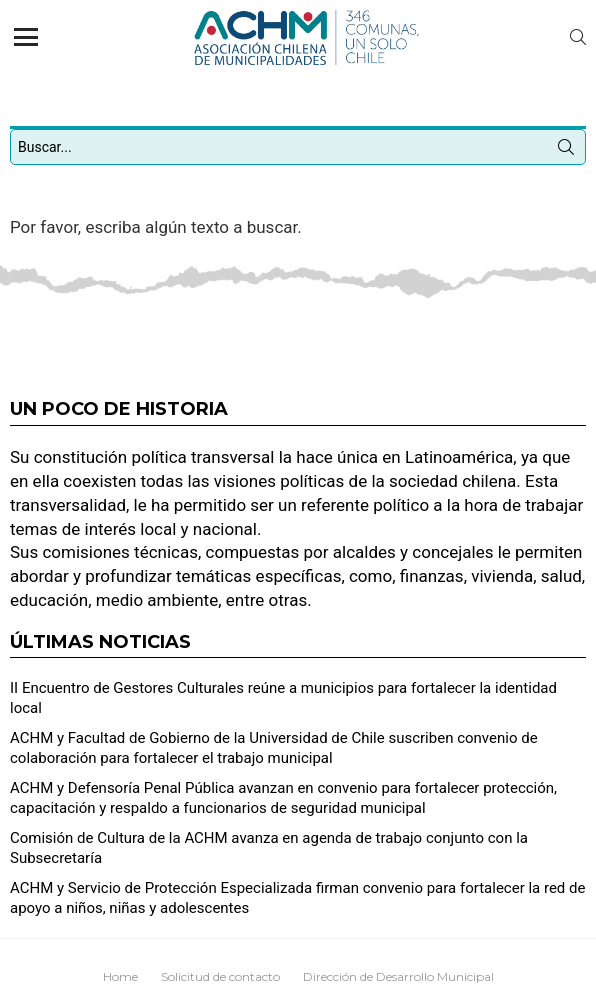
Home (120, 976)
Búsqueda (566, 151)
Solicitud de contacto (220, 976)
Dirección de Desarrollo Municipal (398, 976)
